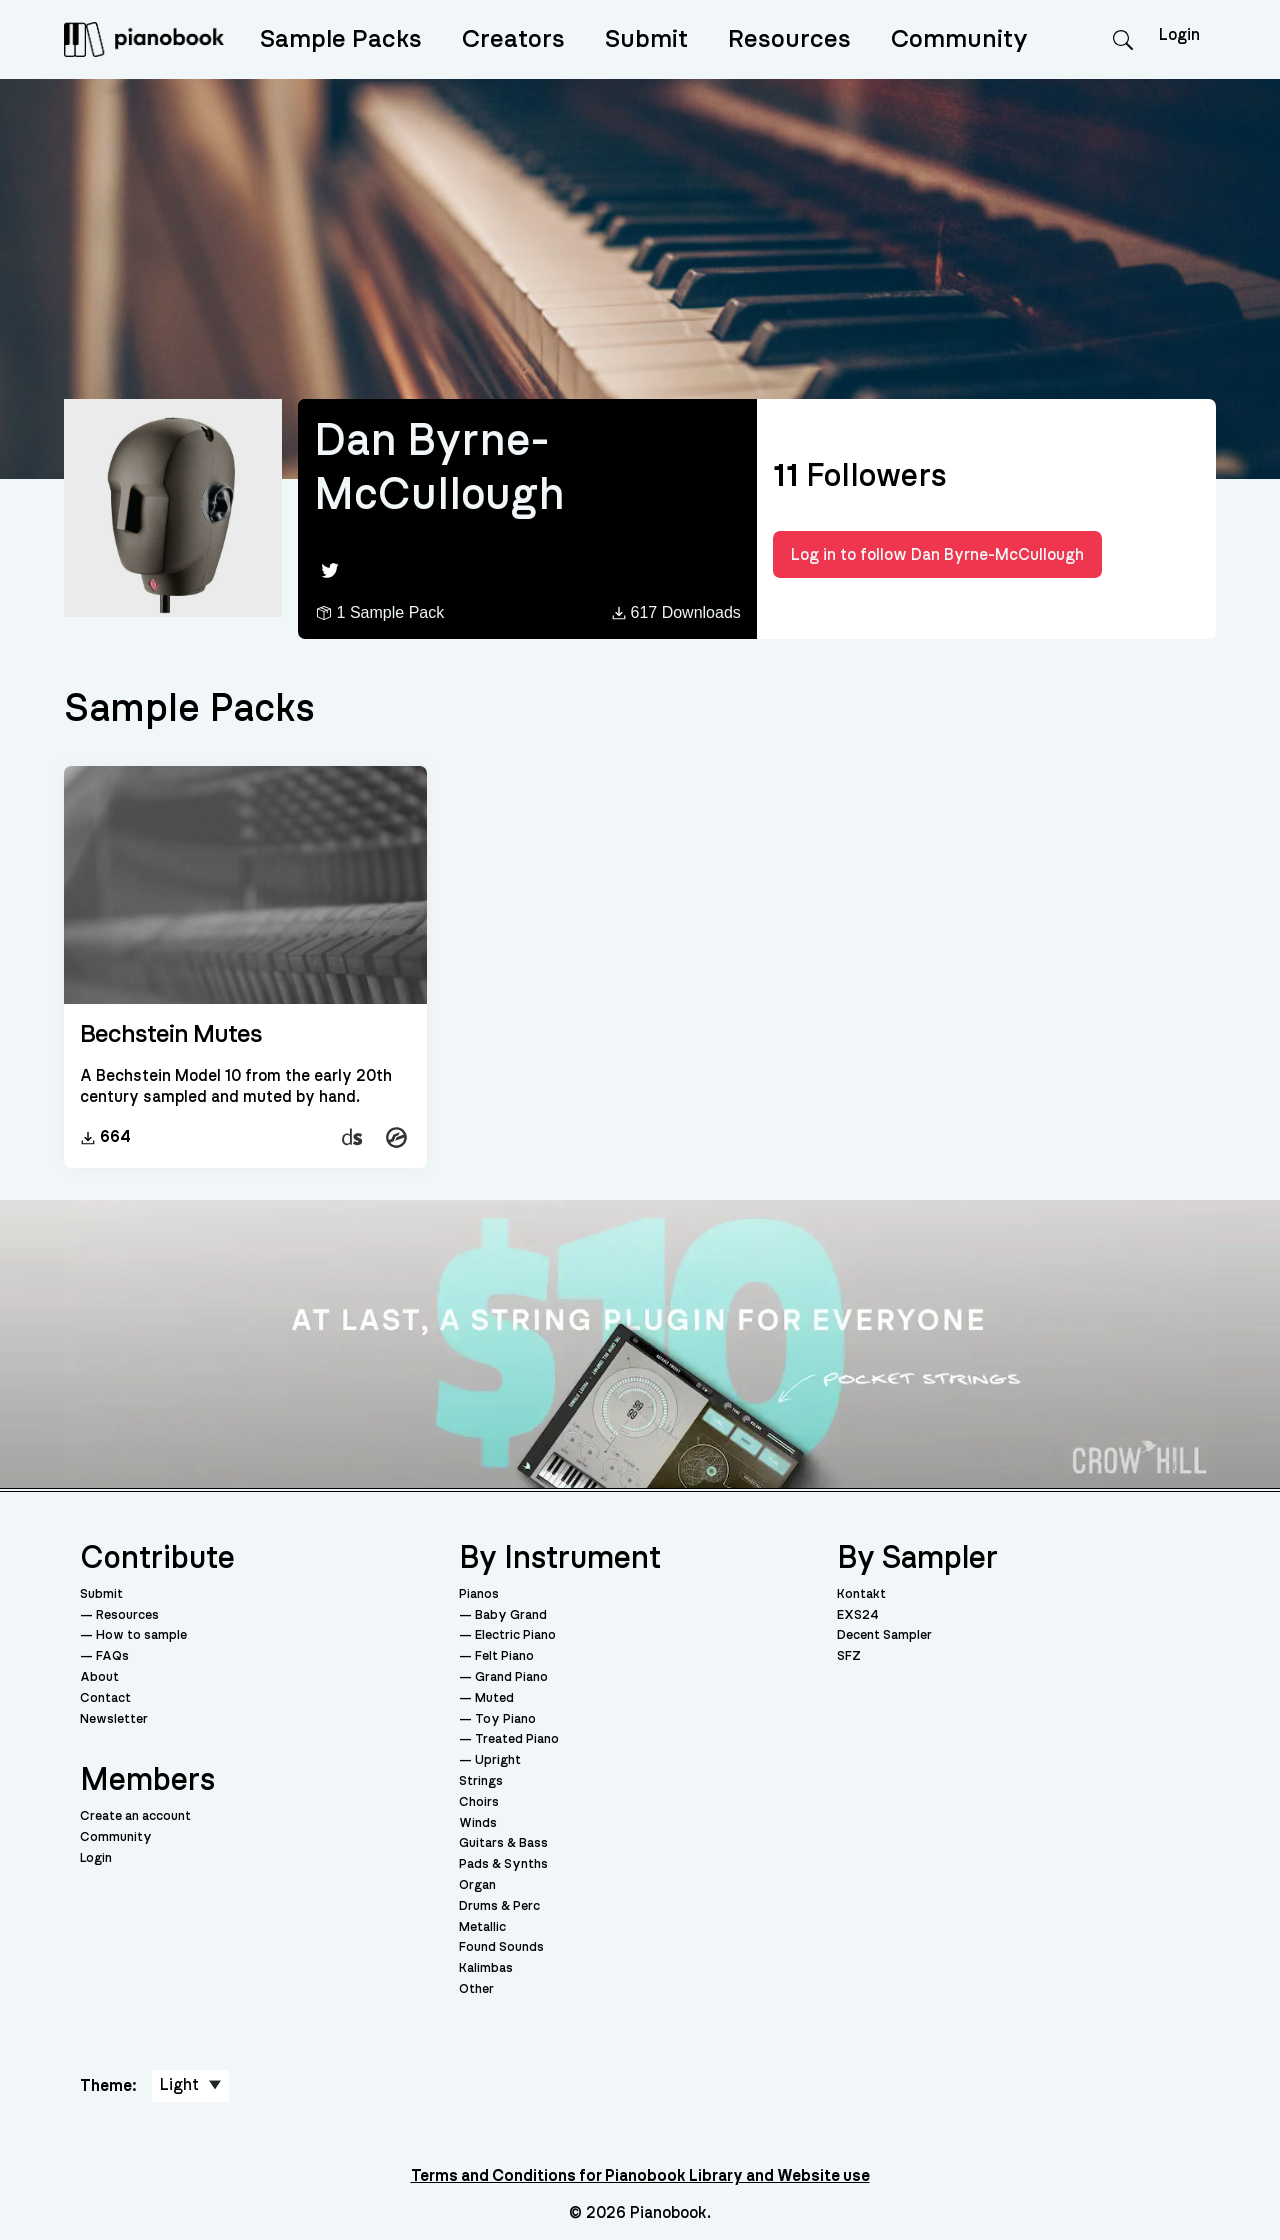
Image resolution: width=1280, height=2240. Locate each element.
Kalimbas (486, 1968)
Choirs (479, 1802)
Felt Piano (504, 1656)
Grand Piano (511, 1677)
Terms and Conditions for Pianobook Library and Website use (640, 2176)
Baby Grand (511, 1615)
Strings (481, 1781)
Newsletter (114, 1719)
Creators (513, 39)
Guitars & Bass (503, 1843)
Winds (478, 1823)
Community (959, 39)
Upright (498, 1760)
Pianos (479, 1594)
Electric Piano (515, 1635)
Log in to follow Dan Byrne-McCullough (937, 555)
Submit (646, 39)
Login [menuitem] (1179, 35)
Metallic (482, 1927)
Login (96, 1858)
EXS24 (858, 1615)
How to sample (141, 1635)
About (99, 1677)
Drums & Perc (499, 1906)
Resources (789, 39)
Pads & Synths (503, 1864)
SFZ (849, 1656)
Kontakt (861, 1594)
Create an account (135, 1816)
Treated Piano (517, 1739)
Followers (860, 476)
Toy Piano (505, 1719)
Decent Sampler (884, 1635)
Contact (105, 1698)
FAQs (112, 1656)
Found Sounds (501, 1947)
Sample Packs (341, 39)
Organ (477, 1885)
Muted (494, 1698)
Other (476, 1989)
